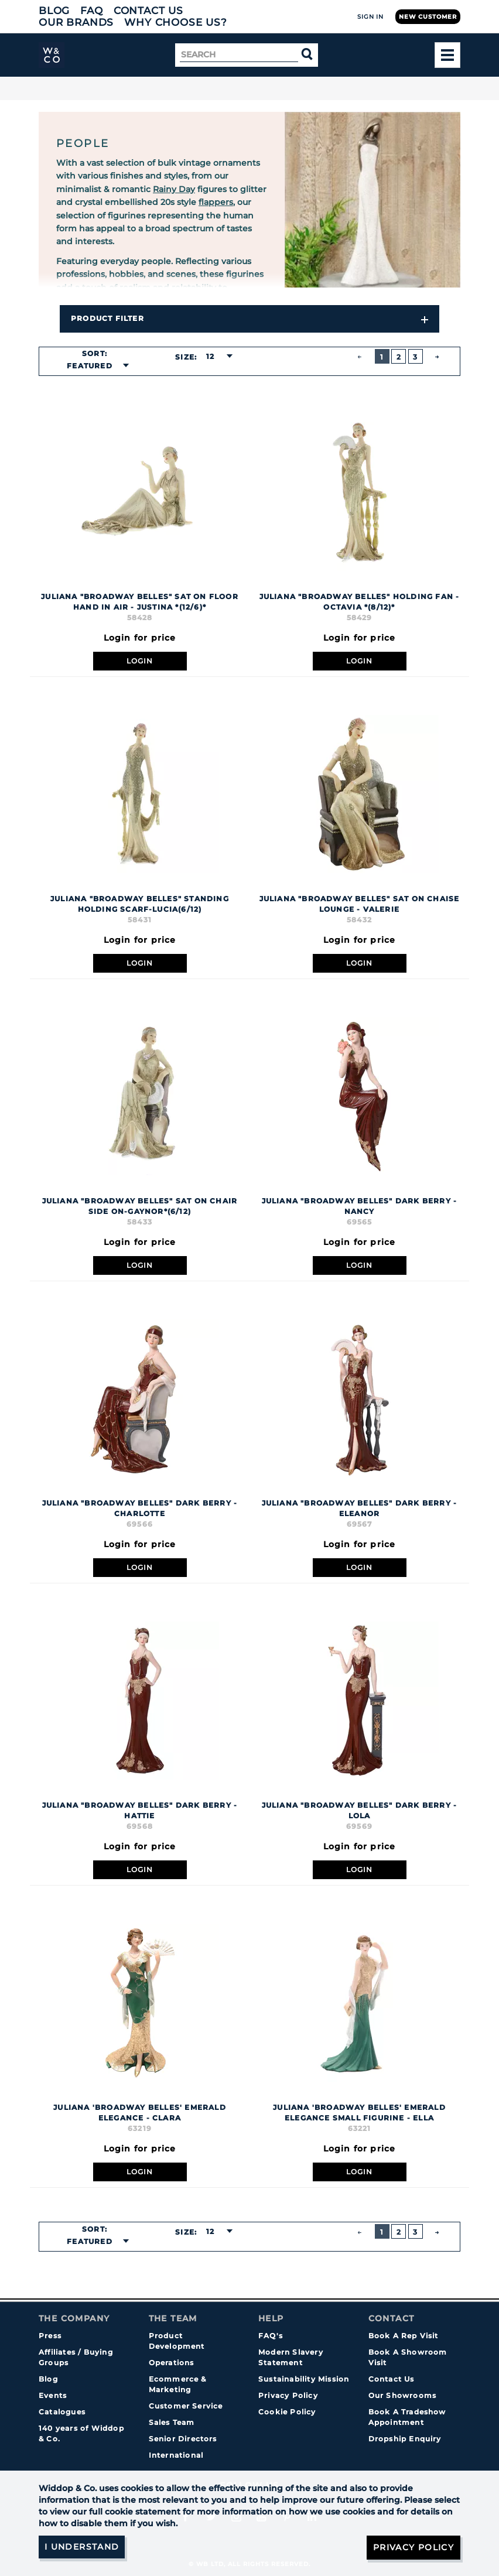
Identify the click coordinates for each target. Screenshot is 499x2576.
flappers (216, 202)
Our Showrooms (402, 2395)
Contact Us (148, 10)
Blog (54, 10)
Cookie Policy (287, 2411)
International (176, 2455)
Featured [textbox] (89, 365)
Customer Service (186, 2405)
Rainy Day (174, 189)
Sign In (370, 16)
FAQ (91, 10)
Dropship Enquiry (405, 2438)
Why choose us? (175, 22)
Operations (171, 2362)
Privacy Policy (288, 2395)
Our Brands (76, 22)
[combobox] (94, 366)
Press (50, 2335)
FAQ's (270, 2335)
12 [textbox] (210, 356)
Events (53, 2395)
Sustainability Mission (303, 2379)
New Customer (428, 16)
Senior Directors (183, 2438)
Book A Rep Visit (403, 2335)
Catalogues (62, 2411)
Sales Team (172, 2422)
